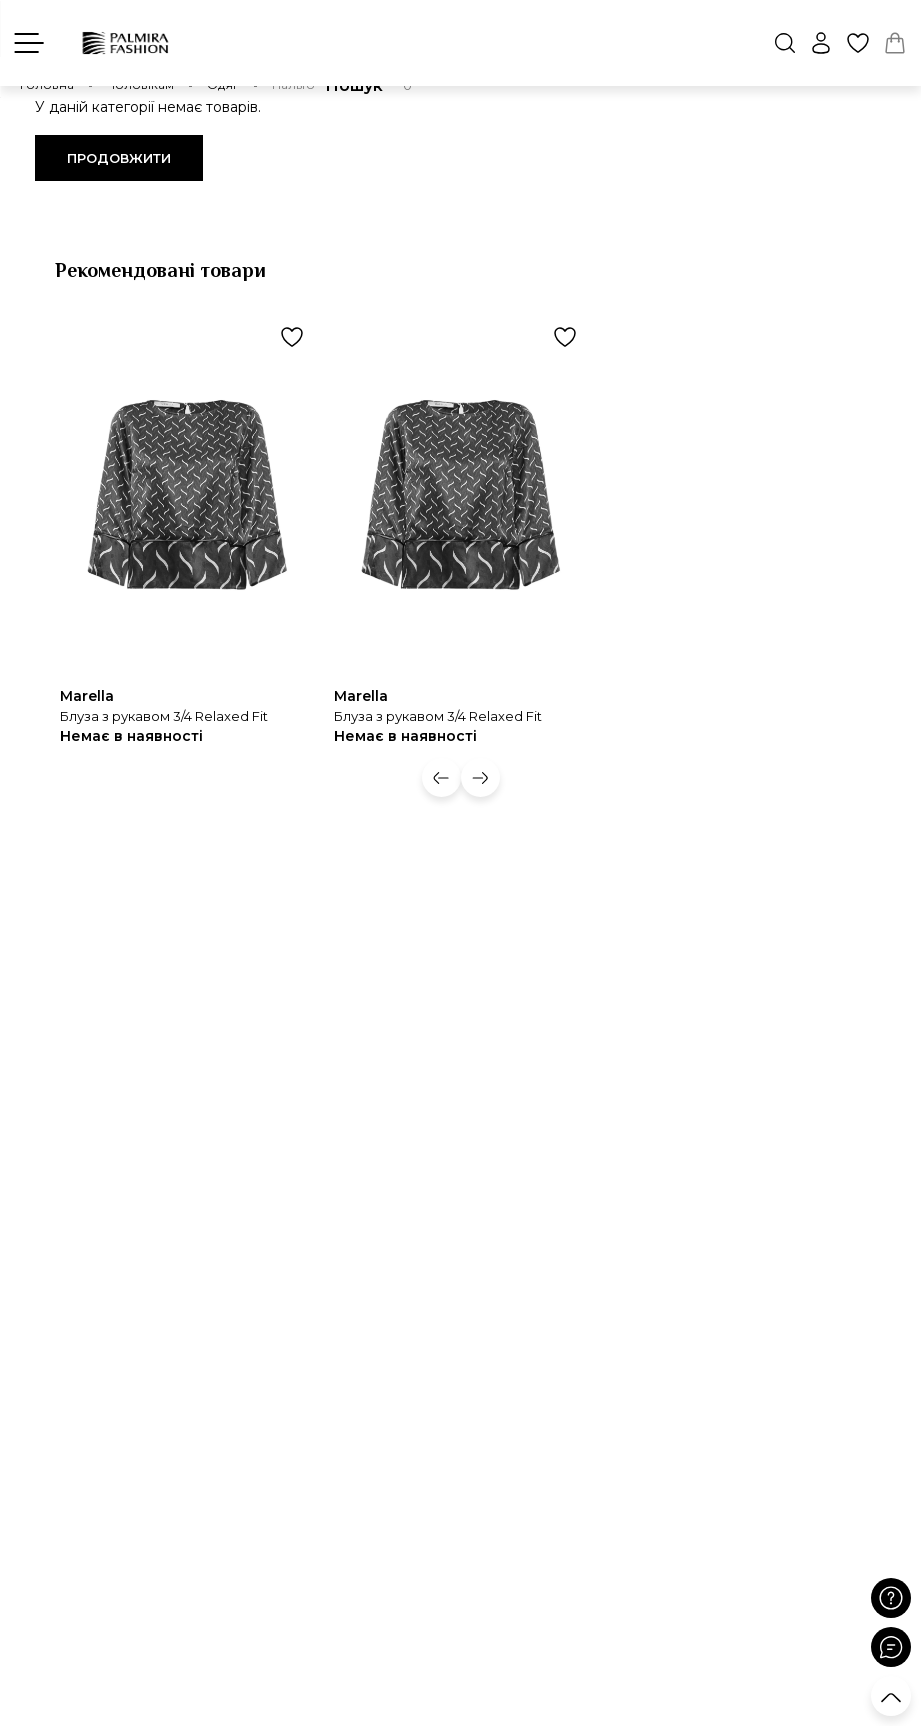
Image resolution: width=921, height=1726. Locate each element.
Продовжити (119, 158)
